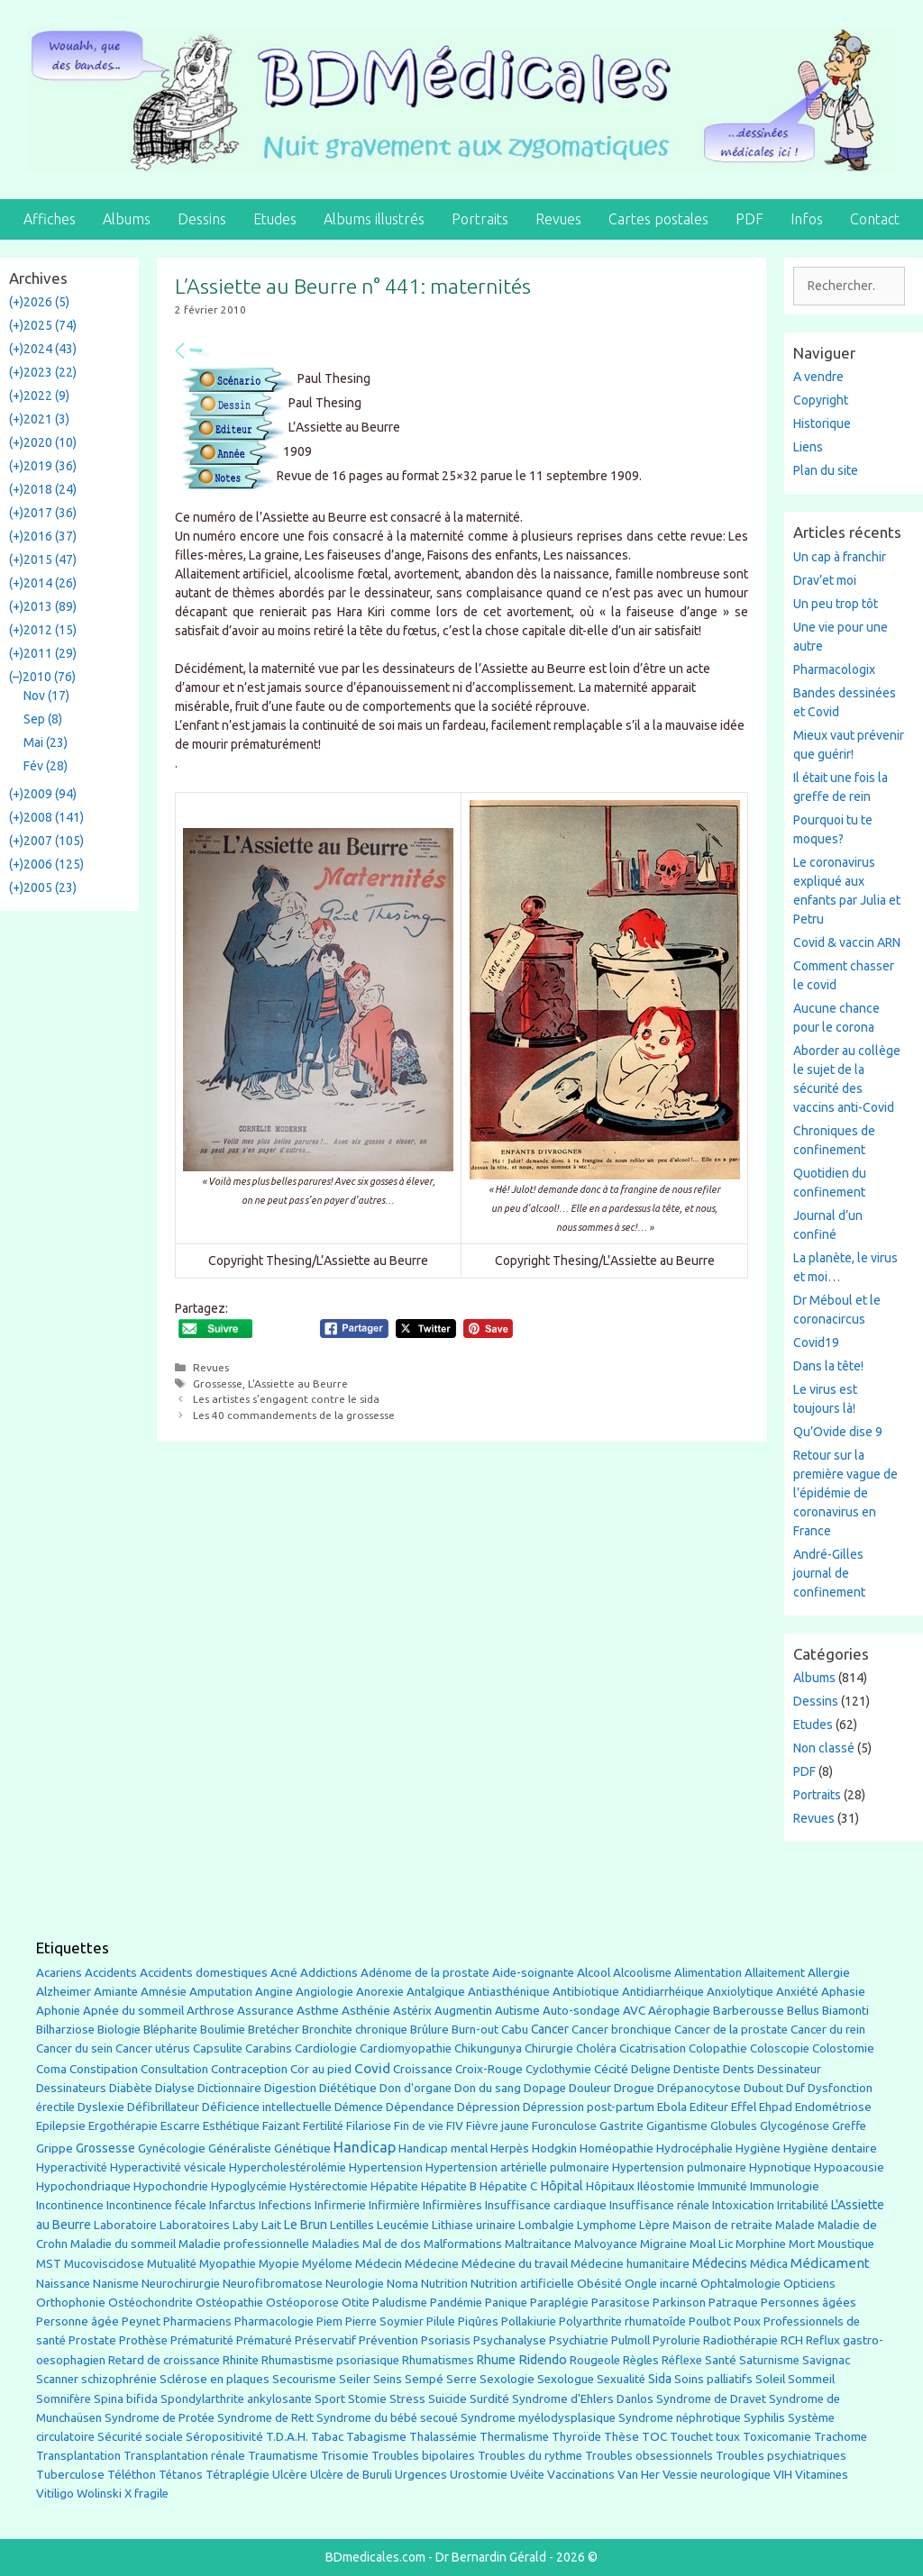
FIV (454, 2126)
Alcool (593, 1972)
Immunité (722, 2186)
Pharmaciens (197, 2321)
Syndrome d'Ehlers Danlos (582, 2399)
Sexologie (507, 2379)
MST (48, 2264)
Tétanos (181, 2474)
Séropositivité (224, 2437)
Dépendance (420, 2107)
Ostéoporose (302, 2302)
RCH (792, 2340)
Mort (802, 2244)
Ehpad (775, 2107)
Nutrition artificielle (522, 2283)
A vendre (818, 376)
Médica (769, 2264)
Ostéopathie (229, 2302)
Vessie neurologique (717, 2474)
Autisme (517, 2010)
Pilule (440, 2321)
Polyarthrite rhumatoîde (622, 2321)
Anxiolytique (740, 1991)
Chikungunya (488, 2048)
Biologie (119, 2029)
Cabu (514, 2029)
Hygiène (758, 2148)
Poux (747, 2321)
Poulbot (710, 2321)
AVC (634, 2010)
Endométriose (833, 2107)
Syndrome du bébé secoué (387, 2418)
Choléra (596, 2048)
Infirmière (394, 2205)
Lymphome (606, 2225)
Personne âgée (77, 2321)
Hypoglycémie (249, 2186)
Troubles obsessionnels (649, 2455)
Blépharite (170, 2029)
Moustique (846, 2244)
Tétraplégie (238, 2474)
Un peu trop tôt (835, 603)
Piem (329, 2321)
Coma (51, 2069)
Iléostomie (666, 2186)
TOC (654, 2437)
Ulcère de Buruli (351, 2474)
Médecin (378, 2263)
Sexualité (621, 2379)
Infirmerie (340, 2205)
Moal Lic (711, 2244)
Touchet (691, 2437)
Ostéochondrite (150, 2302)
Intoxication (743, 2205)
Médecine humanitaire (630, 2264)
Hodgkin (554, 2148)
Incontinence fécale (156, 2205)
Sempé (424, 2378)
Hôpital (561, 2186)
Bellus (803, 2010)
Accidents (111, 1973)
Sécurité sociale (140, 2437)
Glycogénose (794, 2126)
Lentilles (352, 2225)
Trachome (840, 2437)
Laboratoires (195, 2225)
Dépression (488, 2106)
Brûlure (429, 2029)
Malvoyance (605, 2244)
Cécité (611, 2069)
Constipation (103, 2069)
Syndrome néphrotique (679, 2418)
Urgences (421, 2474)
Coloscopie (779, 2048)
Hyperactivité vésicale (168, 2167)
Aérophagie (679, 2010)
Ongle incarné (661, 2283)
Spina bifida (126, 2399)
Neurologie (354, 2283)
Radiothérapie (740, 2340)
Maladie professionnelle (243, 2244)
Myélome (327, 2264)
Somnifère (63, 2399)
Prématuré (264, 2340)
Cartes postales (658, 219)
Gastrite (621, 2126)
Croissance (422, 2069)
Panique (506, 2302)
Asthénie (366, 2010)
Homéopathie (616, 2148)
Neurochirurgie (181, 2283)
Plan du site (825, 470)
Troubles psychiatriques (781, 2455)
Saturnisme (769, 2360)
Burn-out (475, 2029)
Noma (402, 2283)
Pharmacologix (834, 669)
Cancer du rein (827, 2029)
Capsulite (217, 2048)
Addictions (329, 1973)
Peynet (141, 2321)
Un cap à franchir (839, 557)
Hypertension (386, 2167)
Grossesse (217, 1383)
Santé (720, 2360)
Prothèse (143, 2340)
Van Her (638, 2474)
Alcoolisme (642, 1973)
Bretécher (273, 2029)
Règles (641, 2360)
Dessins (202, 219)
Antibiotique (586, 1991)
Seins (387, 2379)
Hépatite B (449, 2186)
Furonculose (564, 2126)
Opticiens (809, 2283)
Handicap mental (443, 2148)
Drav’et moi (824, 580)
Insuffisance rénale (659, 2205)
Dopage (545, 2088)
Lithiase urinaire (474, 2225)
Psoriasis (446, 2340)
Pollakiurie (528, 2321)
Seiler (354, 2378)
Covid (372, 2068)
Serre (461, 2378)
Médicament (830, 2263)
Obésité (599, 2283)
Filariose (368, 2126)
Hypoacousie (849, 2167)
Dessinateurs (71, 2088)
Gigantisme (677, 2126)
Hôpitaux (610, 2186)
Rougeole (595, 2360)
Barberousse (748, 2010)
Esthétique (231, 2126)
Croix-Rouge (489, 2069)
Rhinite (241, 2360)
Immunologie (784, 2186)
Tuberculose (70, 2474)
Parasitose (620, 2302)
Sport (330, 2398)
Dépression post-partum (588, 2107)
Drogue (634, 2087)
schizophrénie (119, 2379)
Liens (808, 447)
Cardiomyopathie (406, 2048)
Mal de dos (391, 2244)
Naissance (63, 2283)
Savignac (826, 2360)
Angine (274, 1991)
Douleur (590, 2087)
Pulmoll (630, 2340)
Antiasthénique (509, 1991)
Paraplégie (559, 2302)
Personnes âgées (808, 2302)
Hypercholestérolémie (287, 2167)
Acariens (59, 1973)
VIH (782, 2474)
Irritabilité (802, 2205)
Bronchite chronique (354, 2029)
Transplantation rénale (184, 2455)
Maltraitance (538, 2244)
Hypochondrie (170, 2186)
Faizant (281, 2126)
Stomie (367, 2399)
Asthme (318, 2010)
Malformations (463, 2244)
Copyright (820, 400)
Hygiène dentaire (830, 2148)
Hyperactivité (71, 2167)
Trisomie (345, 2455)
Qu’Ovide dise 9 (837, 1432)
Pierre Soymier (384, 2321)
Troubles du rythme (530, 2455)
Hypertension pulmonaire (679, 2167)
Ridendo (542, 2359)
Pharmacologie (274, 2321)
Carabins (268, 2048)
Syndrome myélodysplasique (538, 2418)
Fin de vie (418, 2126)
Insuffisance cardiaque (546, 2205)
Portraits (480, 219)
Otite (356, 2302)
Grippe (54, 2148)
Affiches (49, 219)
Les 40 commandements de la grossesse (294, 1415)
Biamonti (845, 2010)
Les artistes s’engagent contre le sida (286, 1399)
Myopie (279, 2264)
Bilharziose (65, 2029)
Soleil (770, 2379)
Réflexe (682, 2360)
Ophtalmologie (740, 2283)
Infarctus (232, 2205)
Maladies (336, 2244)
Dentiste (696, 2069)
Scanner (57, 2379)
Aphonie (58, 2010)
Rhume (496, 2360)
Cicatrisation (652, 2048)
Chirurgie (549, 2048)
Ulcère (289, 2474)
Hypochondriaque (83, 2186)
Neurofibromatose (273, 2283)
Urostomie (478, 2474)
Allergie (829, 1972)
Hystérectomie (328, 2186)
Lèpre (654, 2225)
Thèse (621, 2436)
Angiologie (324, 1991)
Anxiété (797, 1991)
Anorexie (380, 1991)
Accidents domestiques (204, 1972)
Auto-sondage (581, 2010)
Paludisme (399, 2302)
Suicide (447, 2398)
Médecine (432, 2263)
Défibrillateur (163, 2107)
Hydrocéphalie (694, 2148)
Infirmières (452, 2205)
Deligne (651, 2069)
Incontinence (70, 2205)
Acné (283, 1973)
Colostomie (843, 2048)
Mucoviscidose (104, 2263)
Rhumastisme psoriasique (330, 2360)
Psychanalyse (509, 2340)
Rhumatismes (438, 2360)
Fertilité (323, 2126)
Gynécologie (172, 2148)
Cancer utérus (152, 2048)
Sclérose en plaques (215, 2378)
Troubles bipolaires (423, 2455)
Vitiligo (55, 2493)
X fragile (146, 2493)
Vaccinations (581, 2474)
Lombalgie (546, 2225)
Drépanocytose (699, 2088)
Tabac (327, 2436)
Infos (806, 219)
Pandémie (456, 2302)
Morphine (761, 2244)
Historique (822, 423)
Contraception (249, 2069)
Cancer (550, 2029)
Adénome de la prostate (425, 1973)
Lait (271, 2225)
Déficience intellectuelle (267, 2107)
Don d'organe (415, 2088)
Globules (733, 2126)
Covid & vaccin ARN (846, 942)
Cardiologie (326, 2048)
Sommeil (811, 2379)
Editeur (709, 2107)
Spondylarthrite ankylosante (236, 2399)
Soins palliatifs (713, 2379)
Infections (285, 2205)
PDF (749, 219)
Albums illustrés (374, 219)
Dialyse (175, 2088)
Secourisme (304, 2378)
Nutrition (444, 2283)
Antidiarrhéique (663, 1991)
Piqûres (478, 2321)
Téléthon (131, 2474)
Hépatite (394, 2186)
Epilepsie (61, 2125)
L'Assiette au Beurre (298, 1383)
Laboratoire (125, 2225)
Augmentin (463, 2010)
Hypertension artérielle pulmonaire (517, 2167)
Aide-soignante (533, 1973)
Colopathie (718, 2048)
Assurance (265, 2010)
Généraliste (239, 2148)
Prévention (388, 2340)
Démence (358, 2107)
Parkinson (679, 2302)
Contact (875, 219)
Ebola (672, 2107)
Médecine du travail (515, 2263)
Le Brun (305, 2224)
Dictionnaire (229, 2088)
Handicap (365, 2147)
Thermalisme (514, 2437)
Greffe (849, 2126)
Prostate (92, 2340)
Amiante (116, 1991)
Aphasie (843, 1991)
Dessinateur (789, 2069)
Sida (660, 2378)
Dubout (763, 2087)
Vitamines (821, 2474)
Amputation (220, 1991)
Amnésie (164, 1991)
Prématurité (201, 2340)
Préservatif (325, 2340)
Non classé (823, 1748)
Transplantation (78, 2455)
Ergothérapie (123, 2126)
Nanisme (116, 2283)
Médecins (719, 2263)
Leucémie (403, 2224)
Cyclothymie (558, 2069)
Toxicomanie (777, 2437)
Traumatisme (283, 2455)
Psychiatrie (578, 2340)
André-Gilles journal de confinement (829, 1573)
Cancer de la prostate (731, 2029)
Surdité (489, 2398)
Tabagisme (376, 2436)
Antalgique (436, 1991)
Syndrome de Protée (160, 2418)
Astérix (412, 2010)
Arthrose (210, 2010)
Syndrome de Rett (265, 2418)
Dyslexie (101, 2107)
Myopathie (227, 2264)
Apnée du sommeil (133, 2010)
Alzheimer (63, 1991)
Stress (407, 2399)
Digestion (290, 2087)
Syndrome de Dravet (711, 2399)
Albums (127, 219)
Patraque (733, 2302)
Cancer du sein (74, 2048)
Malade (795, 2225)
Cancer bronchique (621, 2029)
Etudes (275, 219)
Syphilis (764, 2418)
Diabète (130, 2087)
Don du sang (487, 2088)
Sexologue (565, 2379)
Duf (795, 2087)
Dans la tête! (828, 1366)
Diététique (348, 2087)
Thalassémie (443, 2437)
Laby (246, 2225)
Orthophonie (70, 2302)
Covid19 (816, 1342)
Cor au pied (321, 2069)
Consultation (174, 2069)
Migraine (663, 2244)
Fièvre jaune (497, 2126)
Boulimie (222, 2029)
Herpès (509, 2148)
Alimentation (708, 1973)
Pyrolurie (676, 2340)
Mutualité (171, 2264)
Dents (738, 2069)
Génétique (302, 2148)
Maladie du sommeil (123, 2244)
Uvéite (527, 2474)
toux (728, 2437)
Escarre (180, 2126)
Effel (743, 2106)
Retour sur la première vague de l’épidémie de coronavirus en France (845, 1493)
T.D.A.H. (287, 2437)
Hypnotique (780, 2167)
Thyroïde (576, 2437)
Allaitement (775, 1973)
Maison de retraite (722, 2225)
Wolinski (99, 2493)
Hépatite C (508, 2186)
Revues (558, 219)
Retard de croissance (164, 2360)
